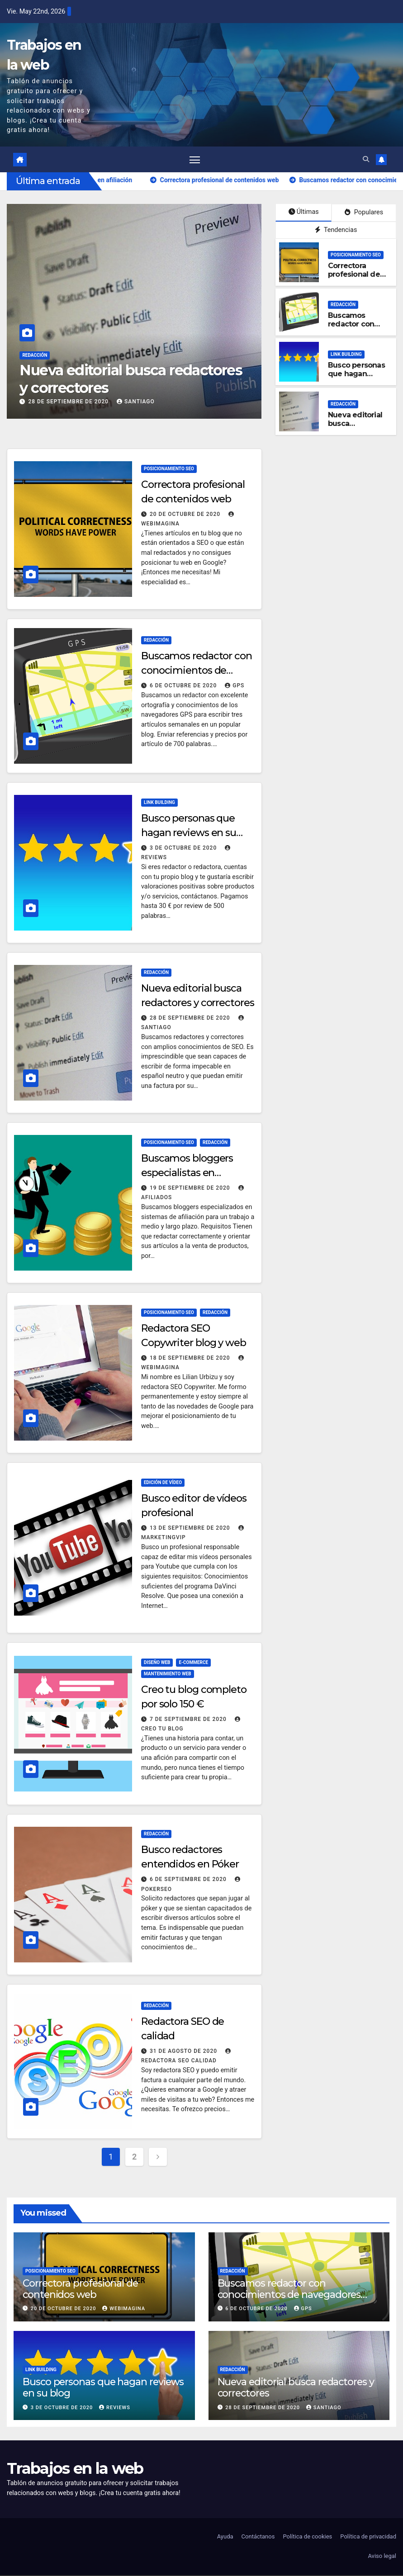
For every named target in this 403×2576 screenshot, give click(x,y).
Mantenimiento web (167, 1674)
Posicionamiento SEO (356, 255)
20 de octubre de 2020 (186, 515)
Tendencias (336, 231)
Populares (364, 213)
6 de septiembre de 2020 (189, 1880)
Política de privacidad (368, 2537)
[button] (366, 160)
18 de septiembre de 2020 (191, 1359)
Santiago (155, 402)
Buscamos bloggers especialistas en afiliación (187, 1173)
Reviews (114, 2408)
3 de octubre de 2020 (184, 849)
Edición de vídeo (163, 1483)
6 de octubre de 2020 (184, 687)
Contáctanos (258, 2537)
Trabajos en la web (75, 2469)
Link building (346, 355)
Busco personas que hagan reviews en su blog (356, 379)
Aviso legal (382, 2557)
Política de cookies (307, 2537)
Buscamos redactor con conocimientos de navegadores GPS (196, 671)
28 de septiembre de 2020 (88, 402)
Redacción (54, 356)
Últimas (304, 213)
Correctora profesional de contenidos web (357, 275)
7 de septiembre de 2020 (189, 1720)
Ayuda (225, 2537)
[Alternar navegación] (195, 160)
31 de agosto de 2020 (184, 2052)
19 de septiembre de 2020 (191, 1189)
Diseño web (157, 1663)
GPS (234, 687)
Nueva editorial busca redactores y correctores (150, 379)
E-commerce (193, 1663)
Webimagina (123, 2309)
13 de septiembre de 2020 (191, 1529)
